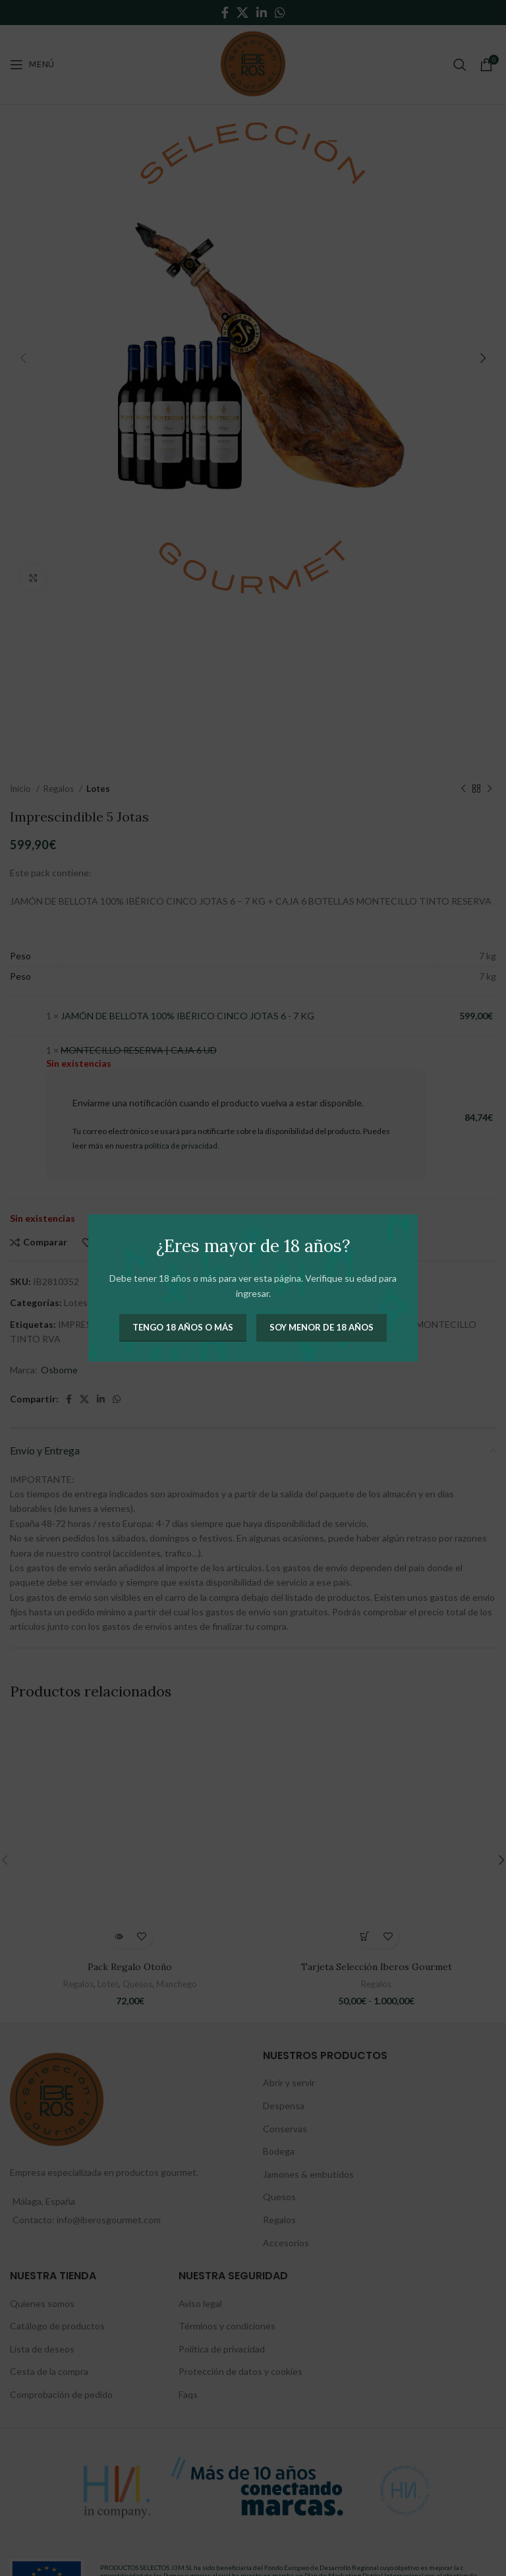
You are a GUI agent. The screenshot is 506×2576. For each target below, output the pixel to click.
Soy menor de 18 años (321, 1327)
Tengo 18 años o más (182, 1327)
